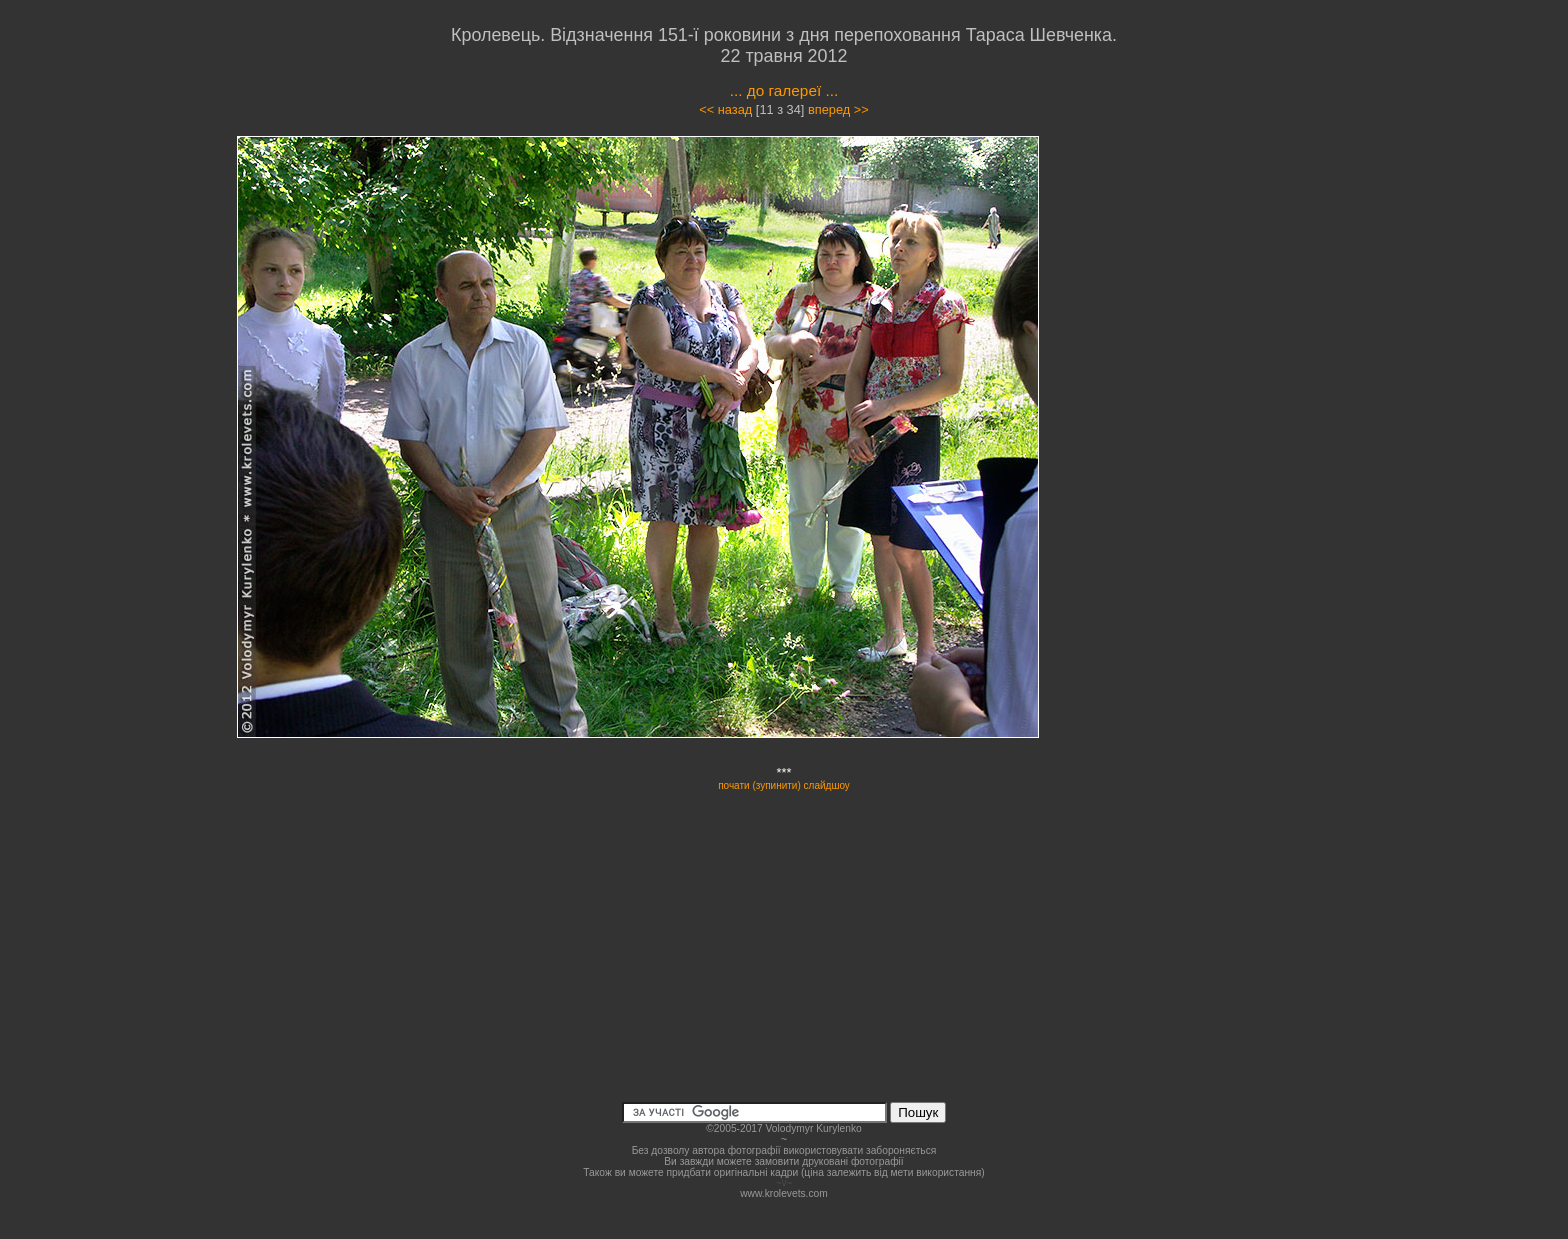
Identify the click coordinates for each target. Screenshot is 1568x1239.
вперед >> (838, 109)
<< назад (725, 109)
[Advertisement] (1206, 314)
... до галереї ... (784, 90)
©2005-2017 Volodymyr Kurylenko (783, 1128)
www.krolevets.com (784, 1193)
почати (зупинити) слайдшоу (784, 785)
